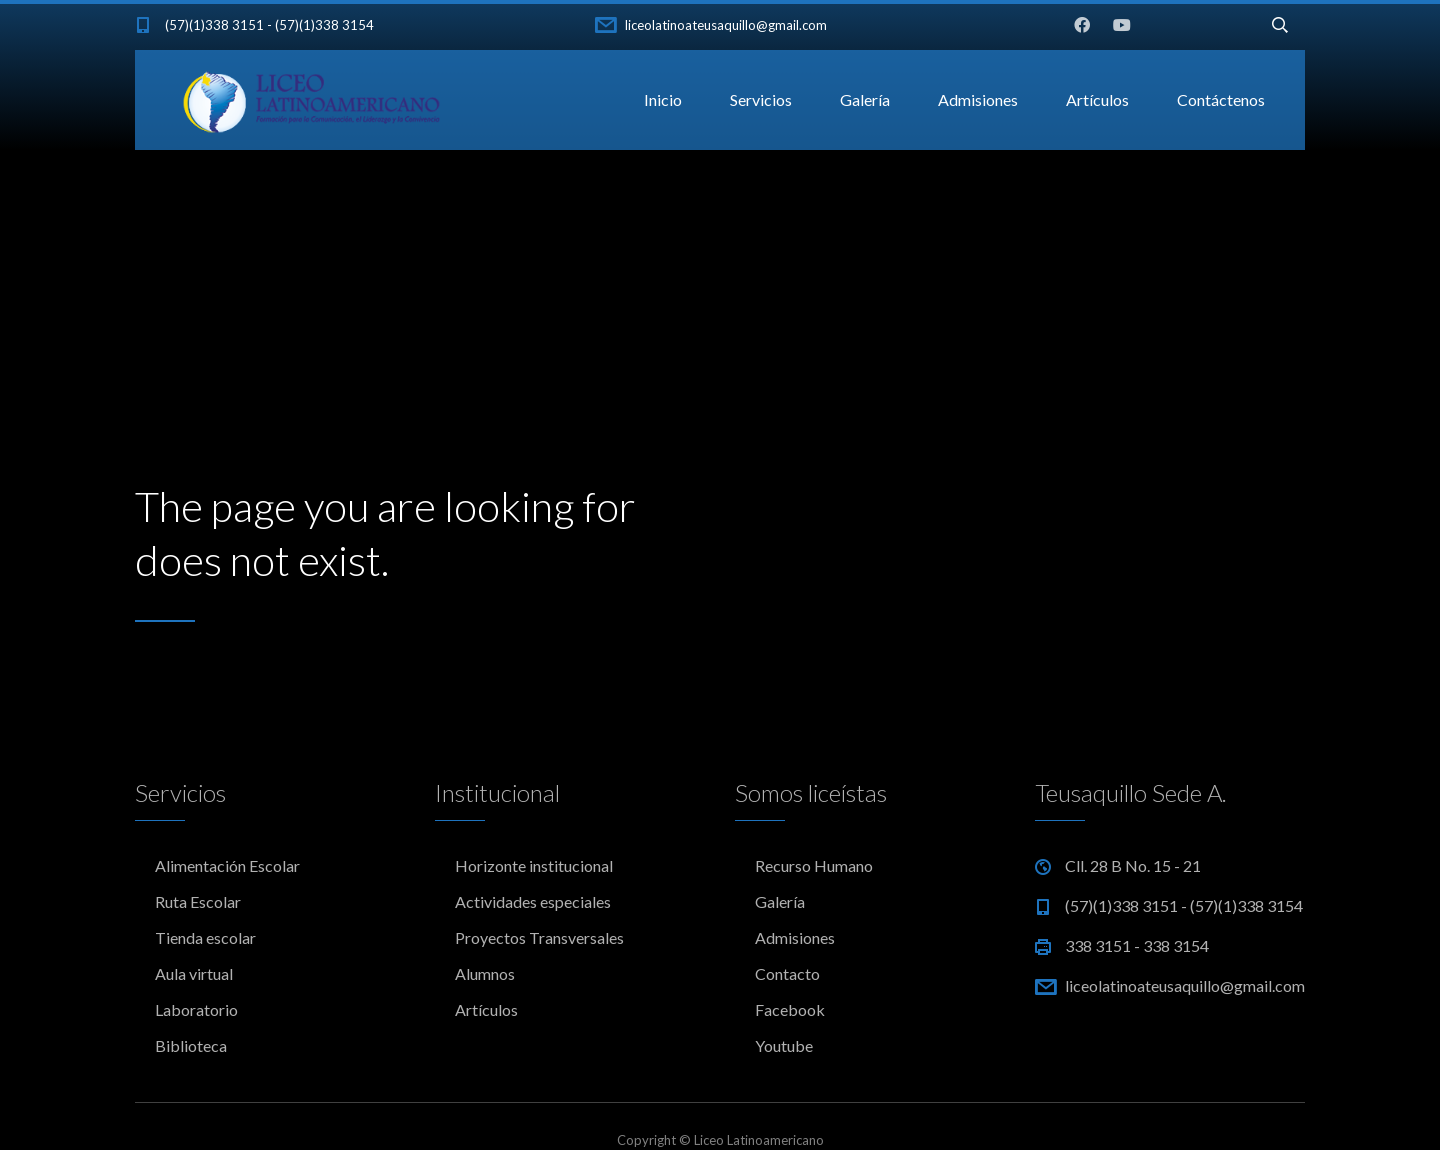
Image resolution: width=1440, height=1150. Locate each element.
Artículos (1097, 99)
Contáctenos (1221, 99)
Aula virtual (194, 973)
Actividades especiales (533, 901)
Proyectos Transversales (539, 937)
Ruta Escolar (198, 901)
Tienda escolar (205, 937)
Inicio (663, 99)
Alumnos (485, 973)
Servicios (761, 99)
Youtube (784, 1045)
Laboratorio (196, 1009)
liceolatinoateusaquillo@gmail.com (726, 25)
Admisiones (978, 99)
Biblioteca (191, 1045)
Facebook (790, 1009)
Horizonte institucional (534, 865)
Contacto (787, 973)
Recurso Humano (814, 865)
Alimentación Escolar (227, 865)
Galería (865, 99)
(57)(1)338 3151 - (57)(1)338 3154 (269, 25)
